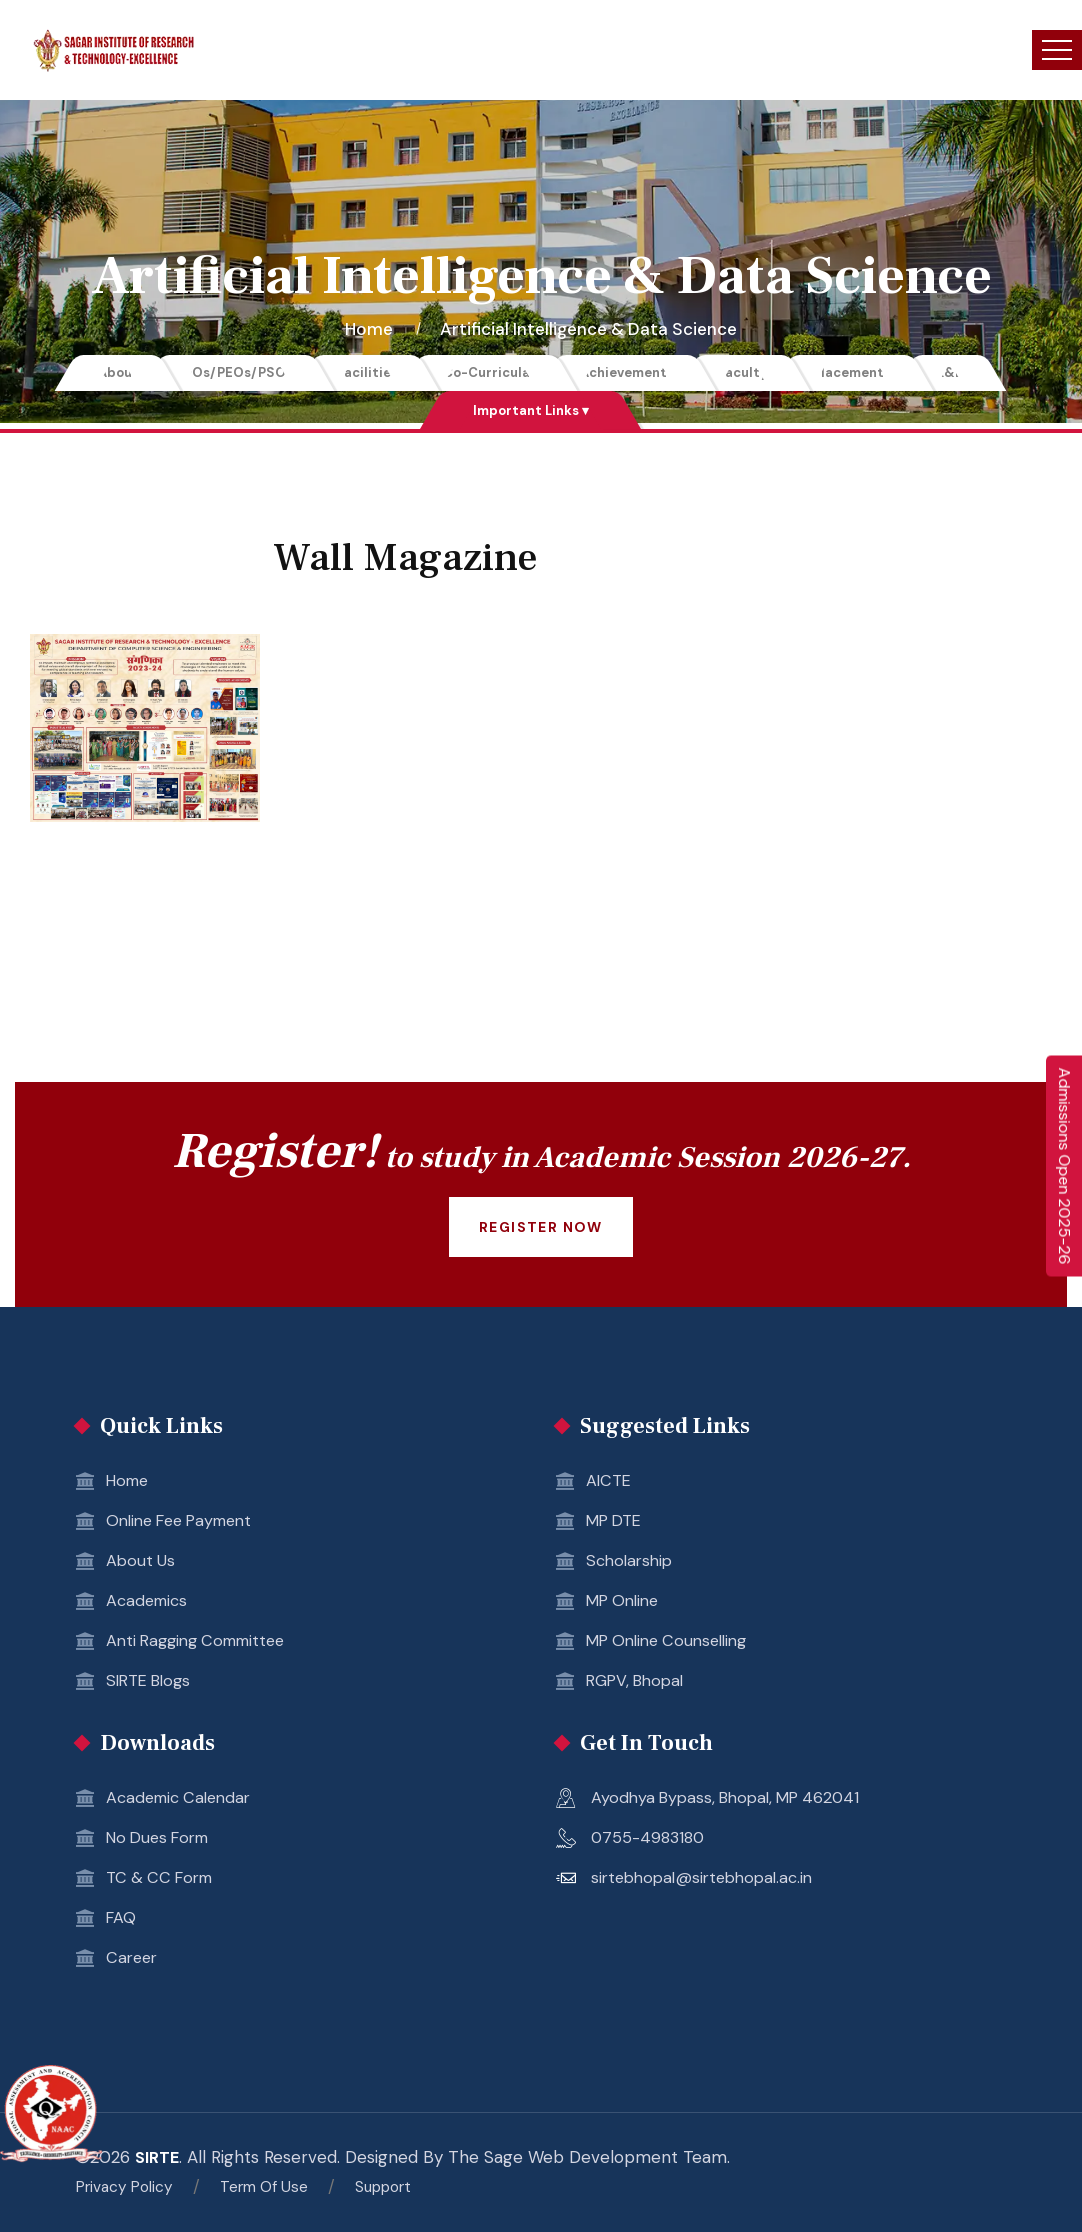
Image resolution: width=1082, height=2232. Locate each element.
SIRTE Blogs (152, 1683)
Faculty (772, 374)
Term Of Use (282, 2187)
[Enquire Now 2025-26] (1064, 1166)
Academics (149, 1603)
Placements (900, 374)
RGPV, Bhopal (639, 1683)
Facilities (339, 374)
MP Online (626, 1603)
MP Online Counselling (673, 1643)
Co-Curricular (479, 374)
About (51, 374)
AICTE (610, 1483)
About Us (141, 1563)
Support (411, 2187)
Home (373, 329)
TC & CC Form (164, 1880)
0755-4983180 (650, 1840)
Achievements (637, 374)
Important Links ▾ (531, 412)
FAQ (122, 1920)
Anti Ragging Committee (203, 1643)
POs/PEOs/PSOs (190, 374)
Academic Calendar (183, 1800)
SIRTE (158, 2159)
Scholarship (632, 1563)
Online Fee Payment (187, 1523)
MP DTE (617, 1523)
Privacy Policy (131, 2187)
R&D (1017, 374)
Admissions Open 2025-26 (1064, 1166)
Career (133, 1960)
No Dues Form (163, 1840)
